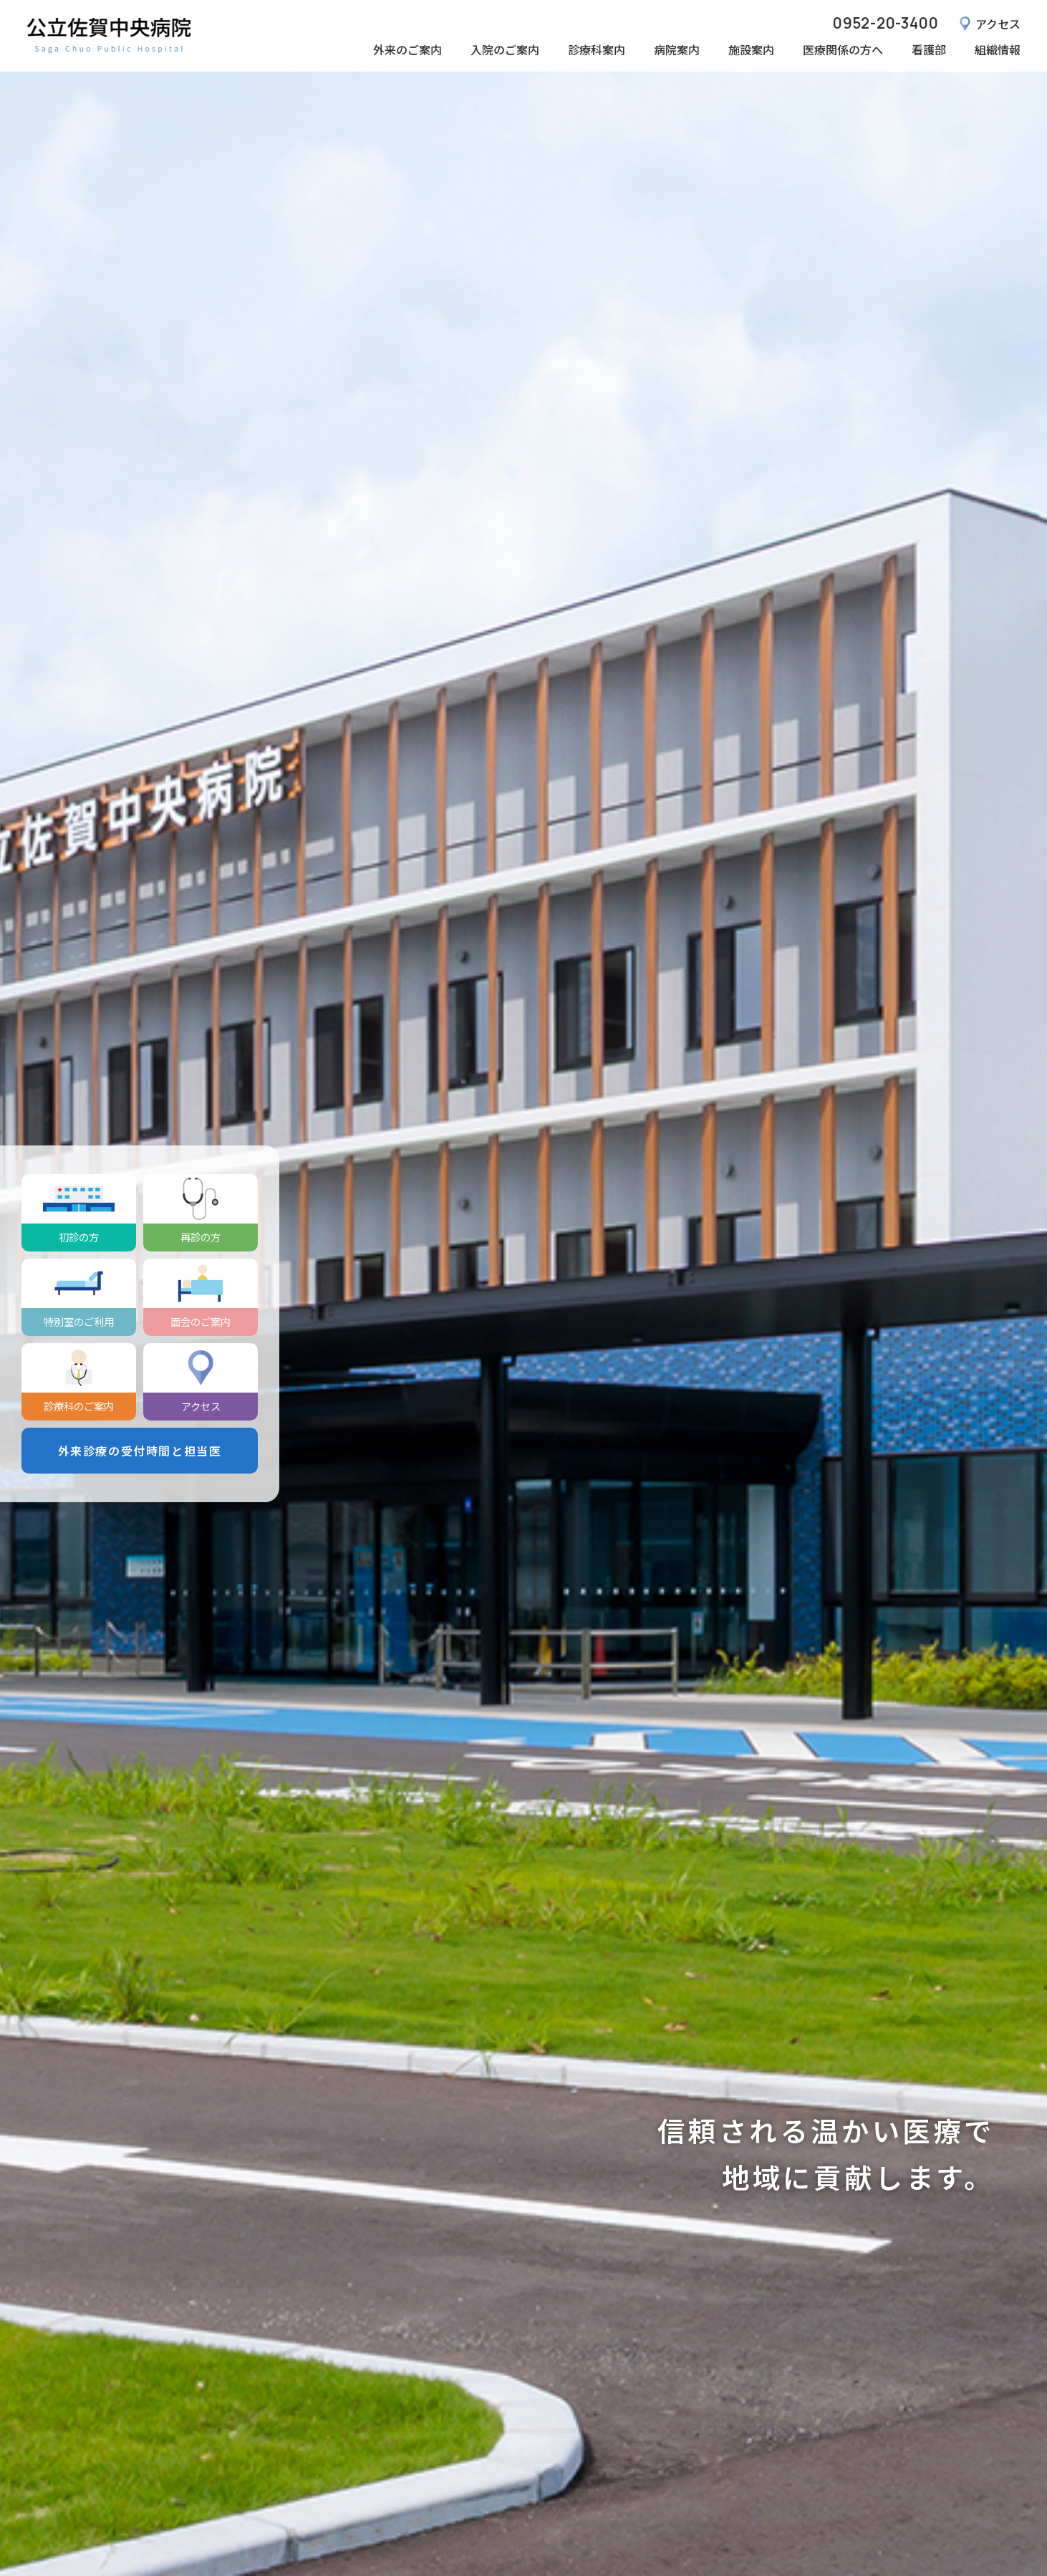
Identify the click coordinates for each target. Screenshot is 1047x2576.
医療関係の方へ (843, 49)
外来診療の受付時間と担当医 (140, 1450)
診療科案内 (596, 49)
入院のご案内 (505, 49)
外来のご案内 (407, 49)
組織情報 (998, 49)
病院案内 (677, 49)
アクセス (998, 23)
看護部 (929, 49)
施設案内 (751, 49)
